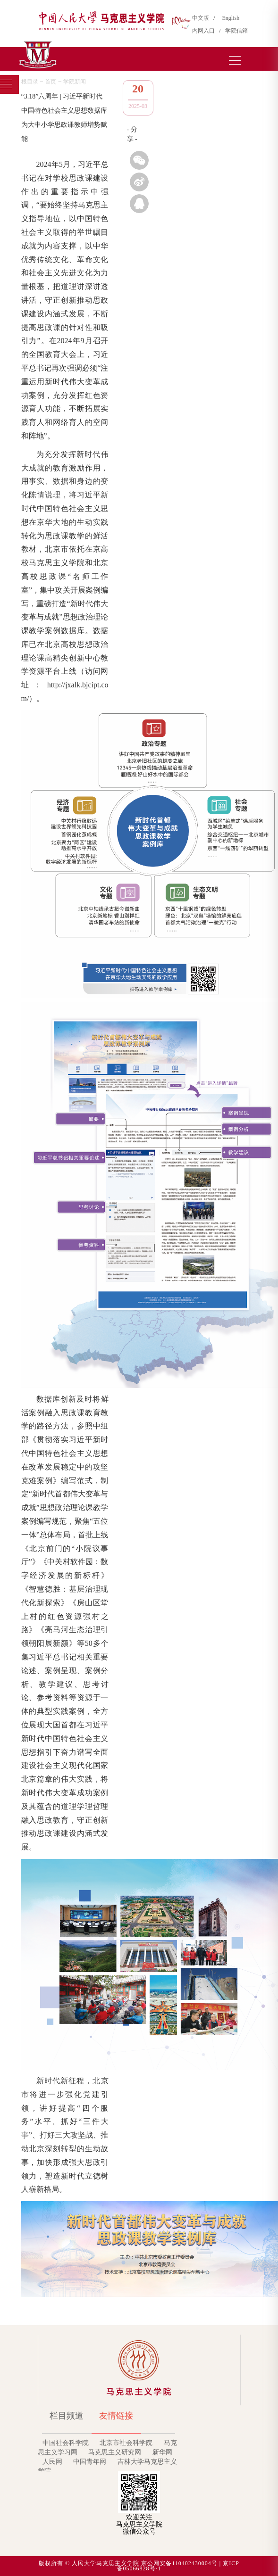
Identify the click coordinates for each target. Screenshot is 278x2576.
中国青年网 (89, 2461)
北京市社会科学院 (126, 2442)
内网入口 (205, 30)
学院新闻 (74, 81)
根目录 (29, 81)
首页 (50, 81)
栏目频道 (67, 2415)
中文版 (202, 18)
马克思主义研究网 (114, 2452)
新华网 (162, 2452)
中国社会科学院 (65, 2442)
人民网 (52, 2461)
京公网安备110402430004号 (179, 2563)
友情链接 (116, 2415)
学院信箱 (236, 30)
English (231, 18)
